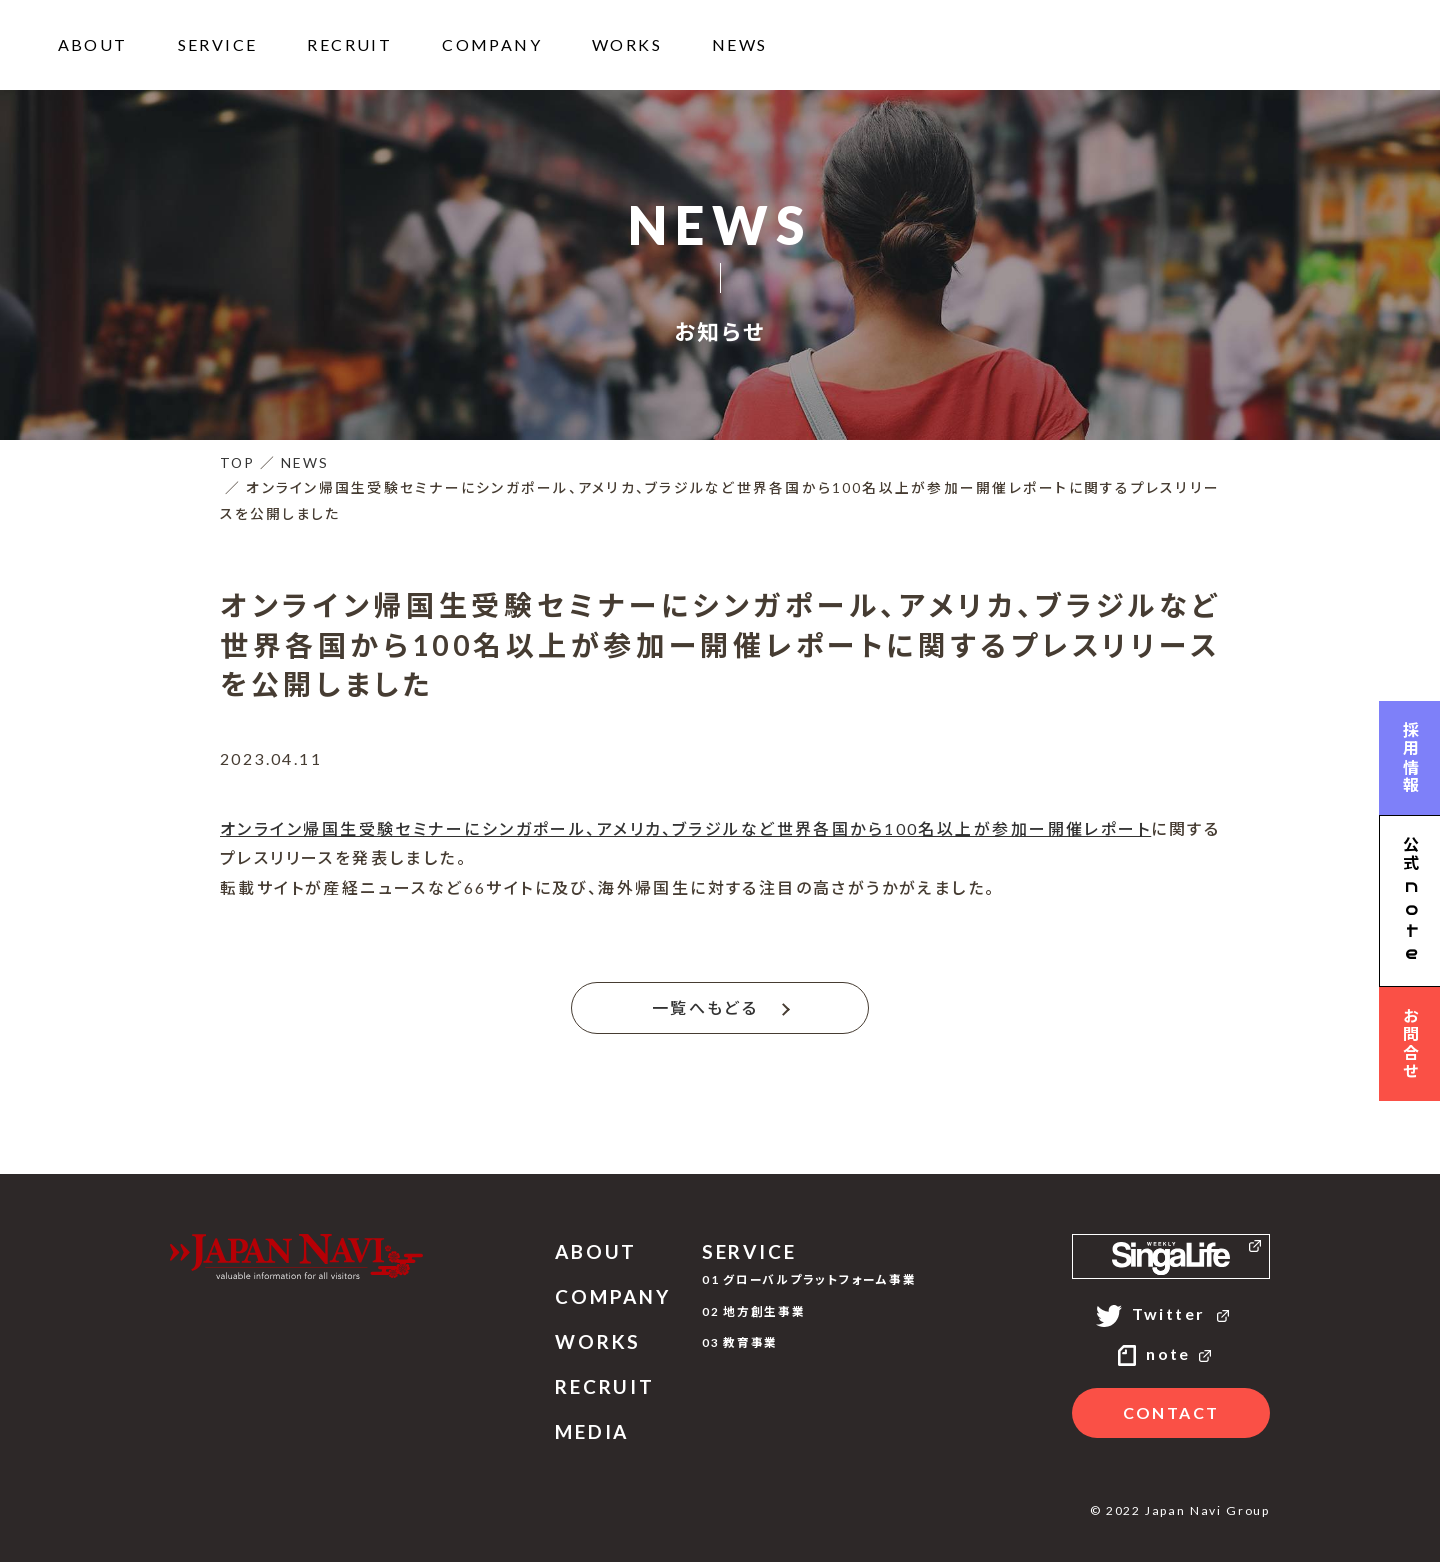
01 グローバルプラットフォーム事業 (809, 1279)
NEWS (740, 44)
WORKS (627, 44)
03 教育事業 (740, 1342)
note (1171, 1353)
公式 (1410, 901)
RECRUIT (349, 44)
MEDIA (592, 1431)
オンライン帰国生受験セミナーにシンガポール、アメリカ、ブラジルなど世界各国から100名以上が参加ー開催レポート (685, 828)
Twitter (1171, 1313)
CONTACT (1171, 1412)
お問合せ (1410, 1044)
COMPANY (492, 44)
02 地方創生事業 (754, 1311)
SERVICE (218, 44)
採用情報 (1410, 758)
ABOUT (93, 44)
